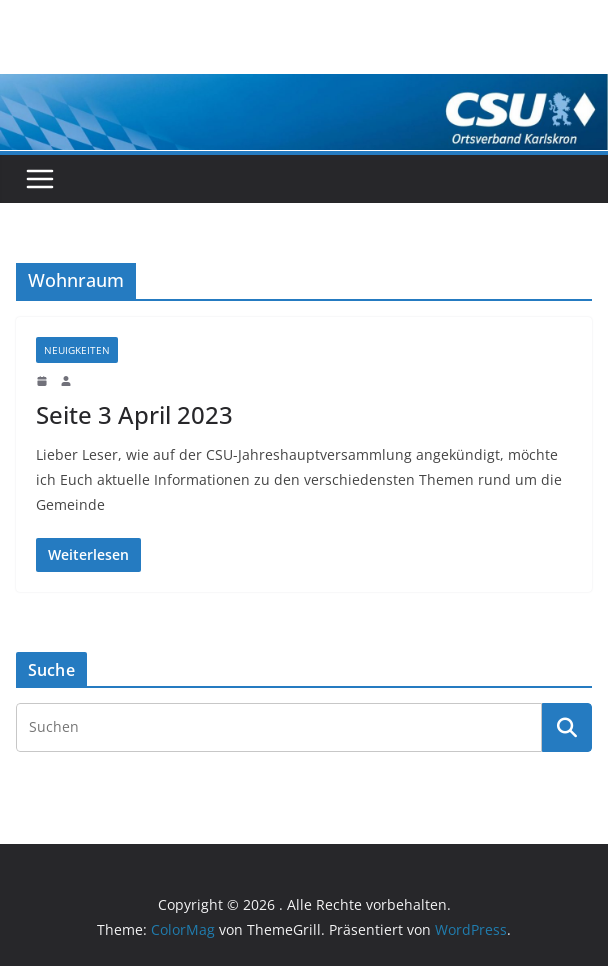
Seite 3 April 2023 (134, 414)
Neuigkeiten (77, 350)
